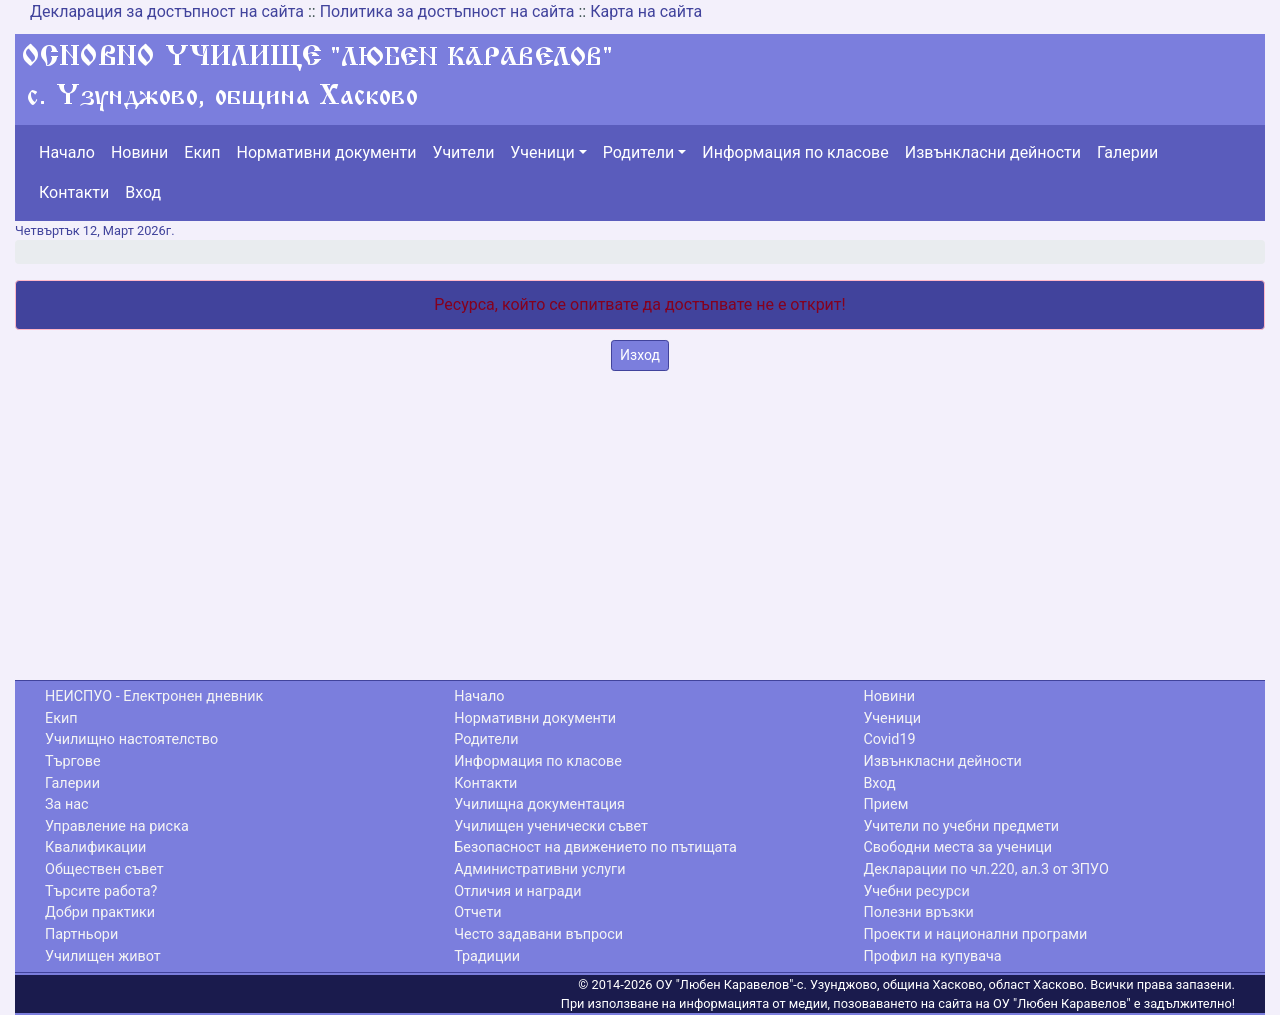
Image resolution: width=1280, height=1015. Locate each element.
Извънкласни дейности (993, 152)
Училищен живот (103, 956)
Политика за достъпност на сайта (447, 11)
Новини (139, 152)
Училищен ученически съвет (551, 826)
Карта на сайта (646, 11)
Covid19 (889, 739)
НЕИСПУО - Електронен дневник (154, 696)
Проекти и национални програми (975, 934)
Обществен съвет (104, 869)
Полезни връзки (918, 912)
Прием (885, 804)
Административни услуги (539, 869)
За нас (67, 804)
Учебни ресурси (916, 891)
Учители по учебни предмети (961, 826)
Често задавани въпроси (538, 934)
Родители (638, 152)
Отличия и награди (517, 891)
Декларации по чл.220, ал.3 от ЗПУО (985, 869)
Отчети (477, 912)
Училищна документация (539, 804)
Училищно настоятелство (131, 739)
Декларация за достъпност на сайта (167, 11)
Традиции (487, 956)
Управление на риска (117, 826)
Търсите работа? (101, 891)
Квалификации (95, 847)
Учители (464, 152)
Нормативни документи (327, 152)
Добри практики (100, 912)
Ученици (542, 152)
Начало (67, 152)
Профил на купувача (932, 956)
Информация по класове (795, 152)
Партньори (81, 934)
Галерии (1127, 152)
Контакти (74, 192)
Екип (202, 152)
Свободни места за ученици (957, 847)
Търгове (73, 761)
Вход (143, 192)
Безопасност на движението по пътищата (595, 847)
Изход (640, 355)
